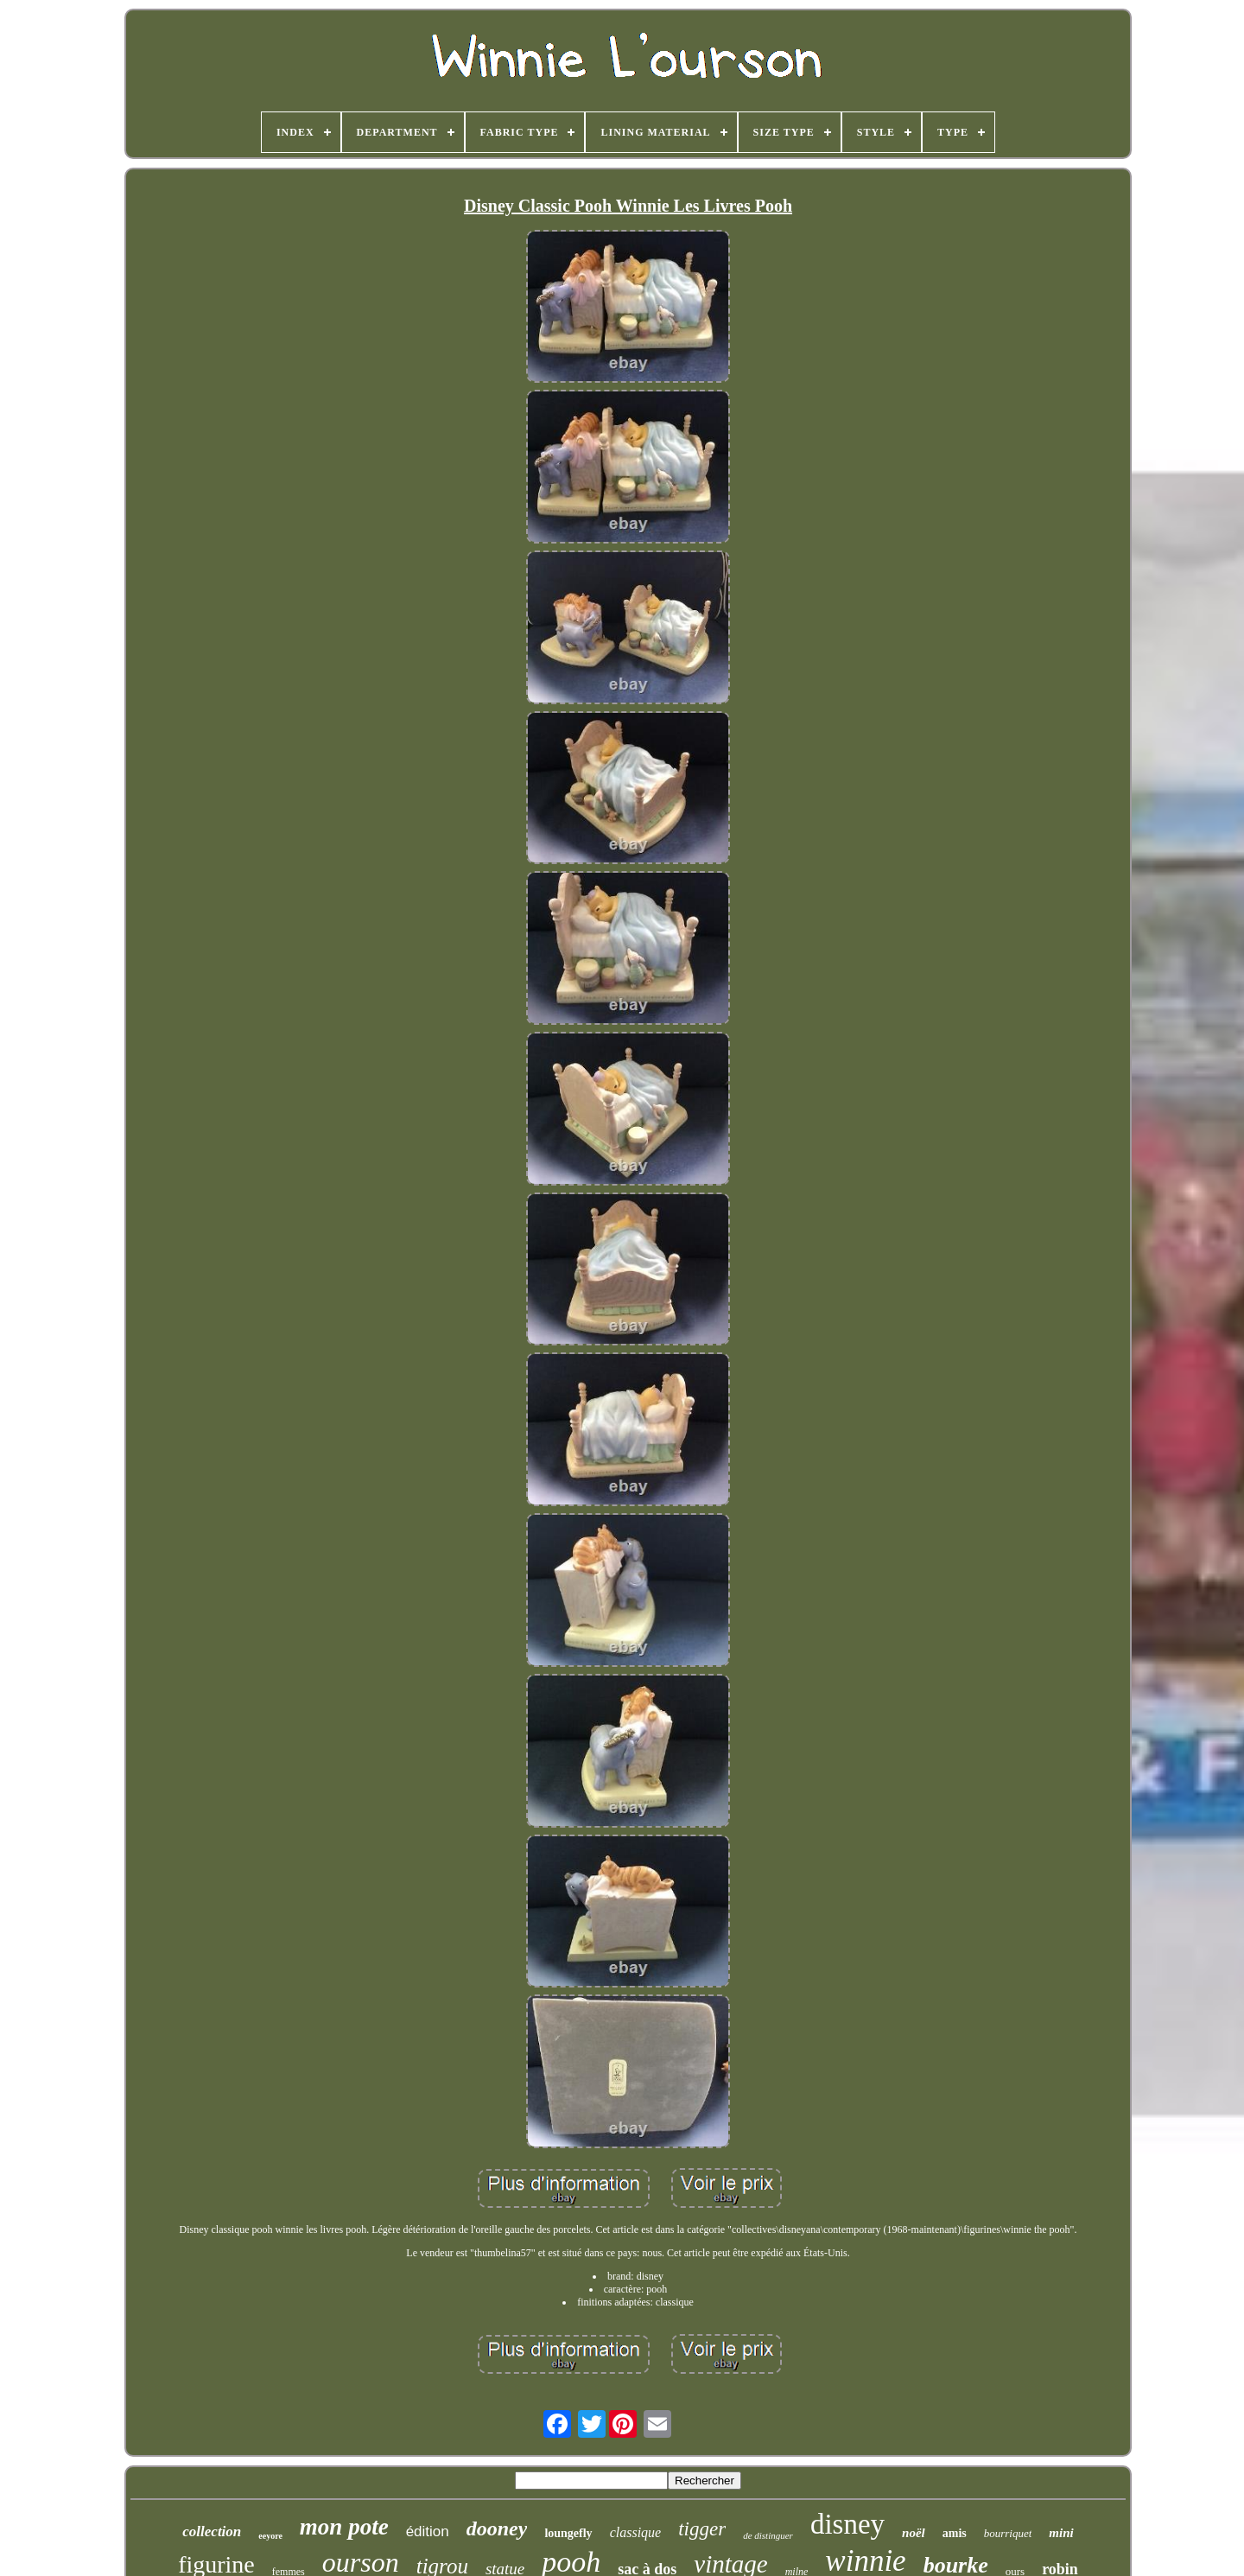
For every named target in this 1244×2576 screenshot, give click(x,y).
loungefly (568, 2533)
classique (636, 2532)
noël (913, 2533)
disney (847, 2524)
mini (1061, 2533)
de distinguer (768, 2535)
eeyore (270, 2536)
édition (427, 2531)
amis (955, 2533)
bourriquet (1008, 2533)
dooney (497, 2528)
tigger (702, 2529)
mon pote (344, 2527)
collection (211, 2531)
